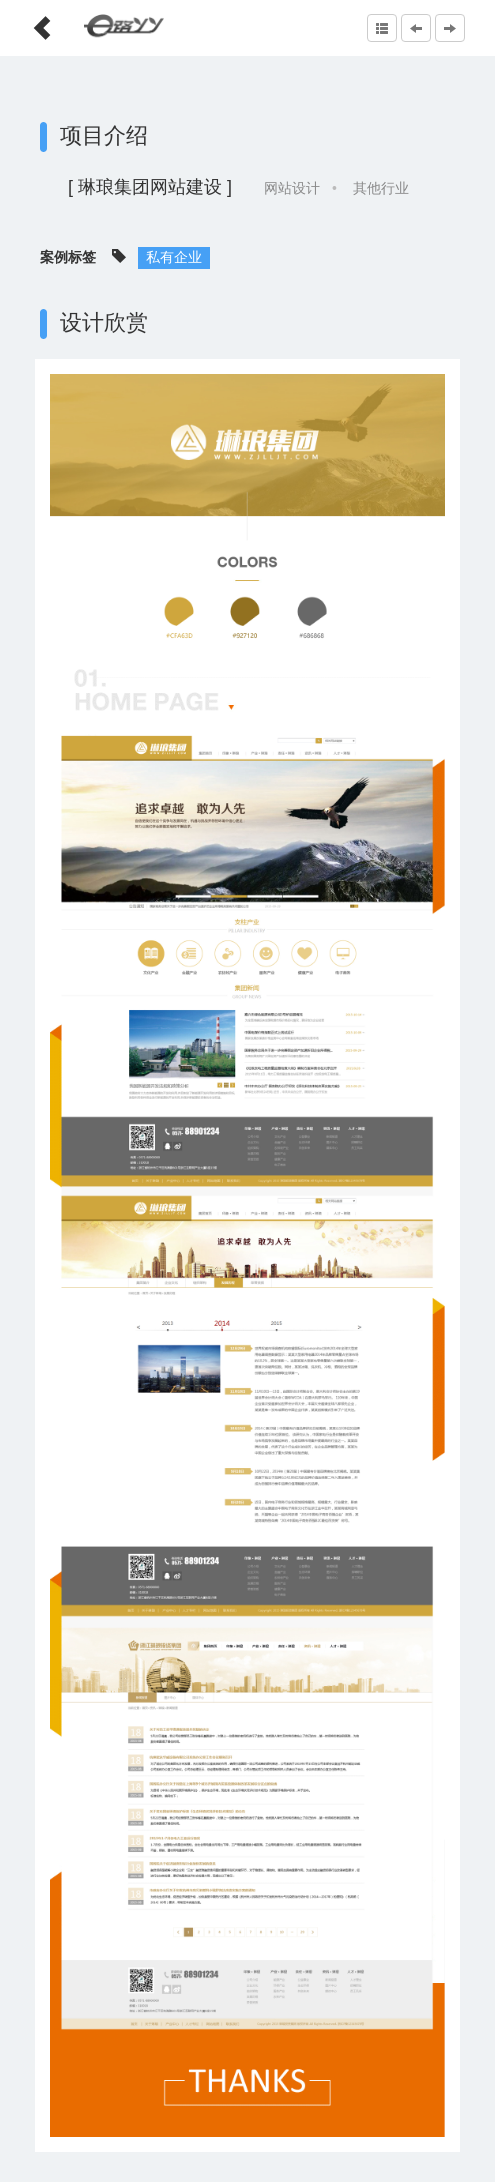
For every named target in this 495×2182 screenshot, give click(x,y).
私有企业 (174, 257)
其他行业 (381, 188)
